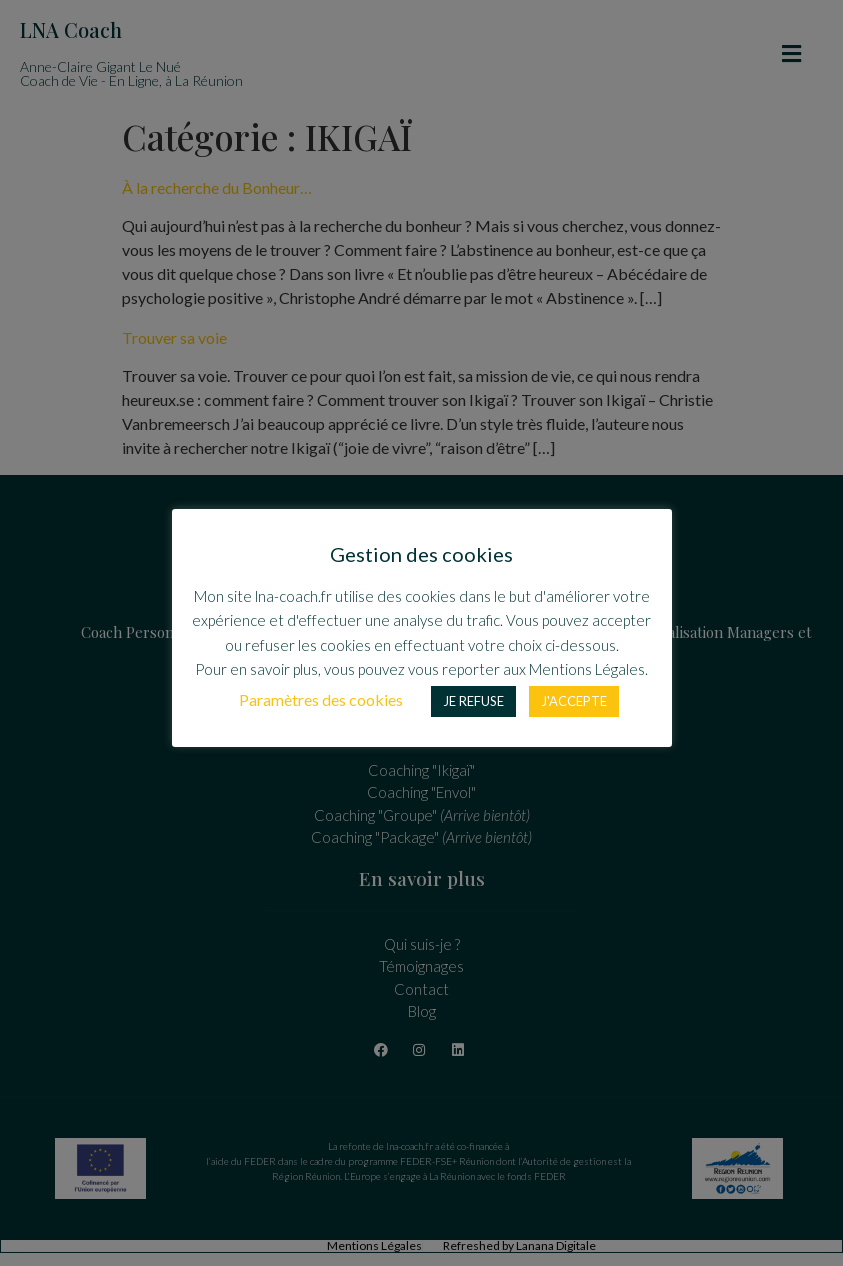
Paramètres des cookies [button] (321, 699)
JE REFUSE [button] (473, 701)
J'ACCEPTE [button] (574, 701)
